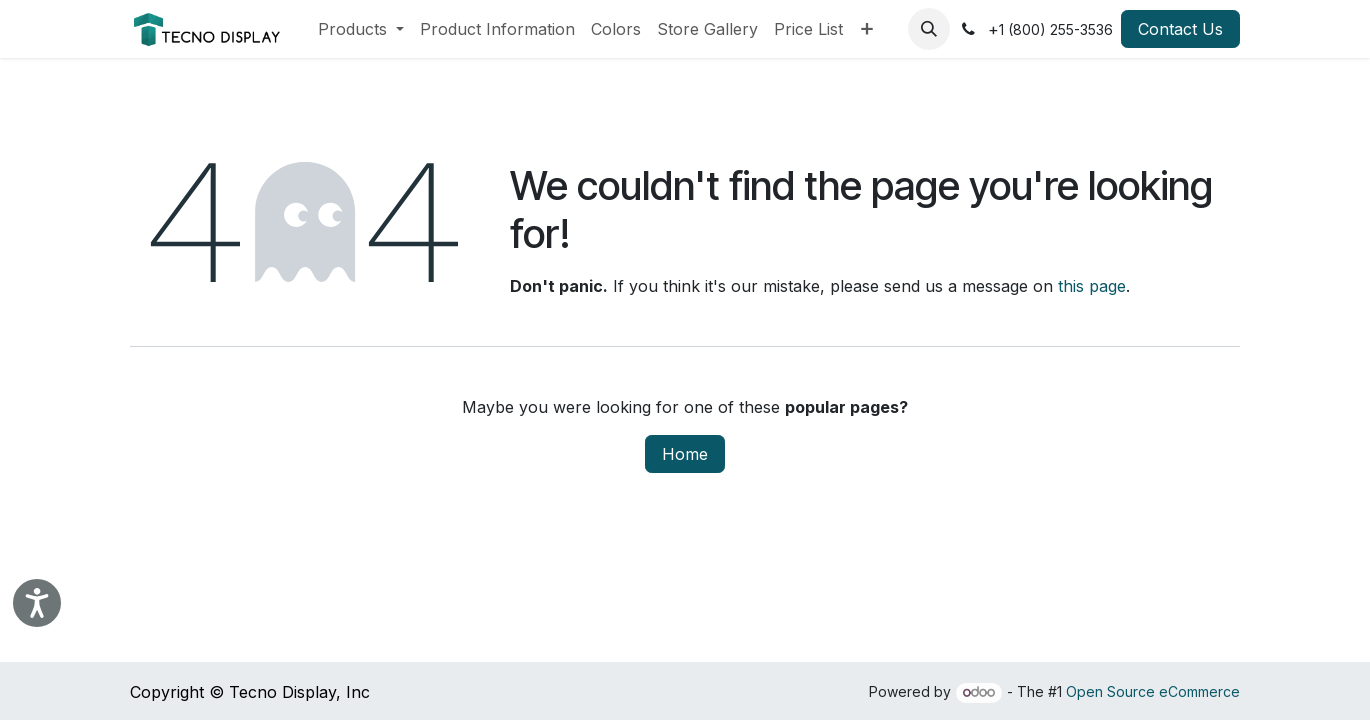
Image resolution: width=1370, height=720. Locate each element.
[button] (929, 29)
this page (1092, 286)
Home (685, 454)
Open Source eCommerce (1153, 691)
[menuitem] (361, 29)
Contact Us (1180, 29)
